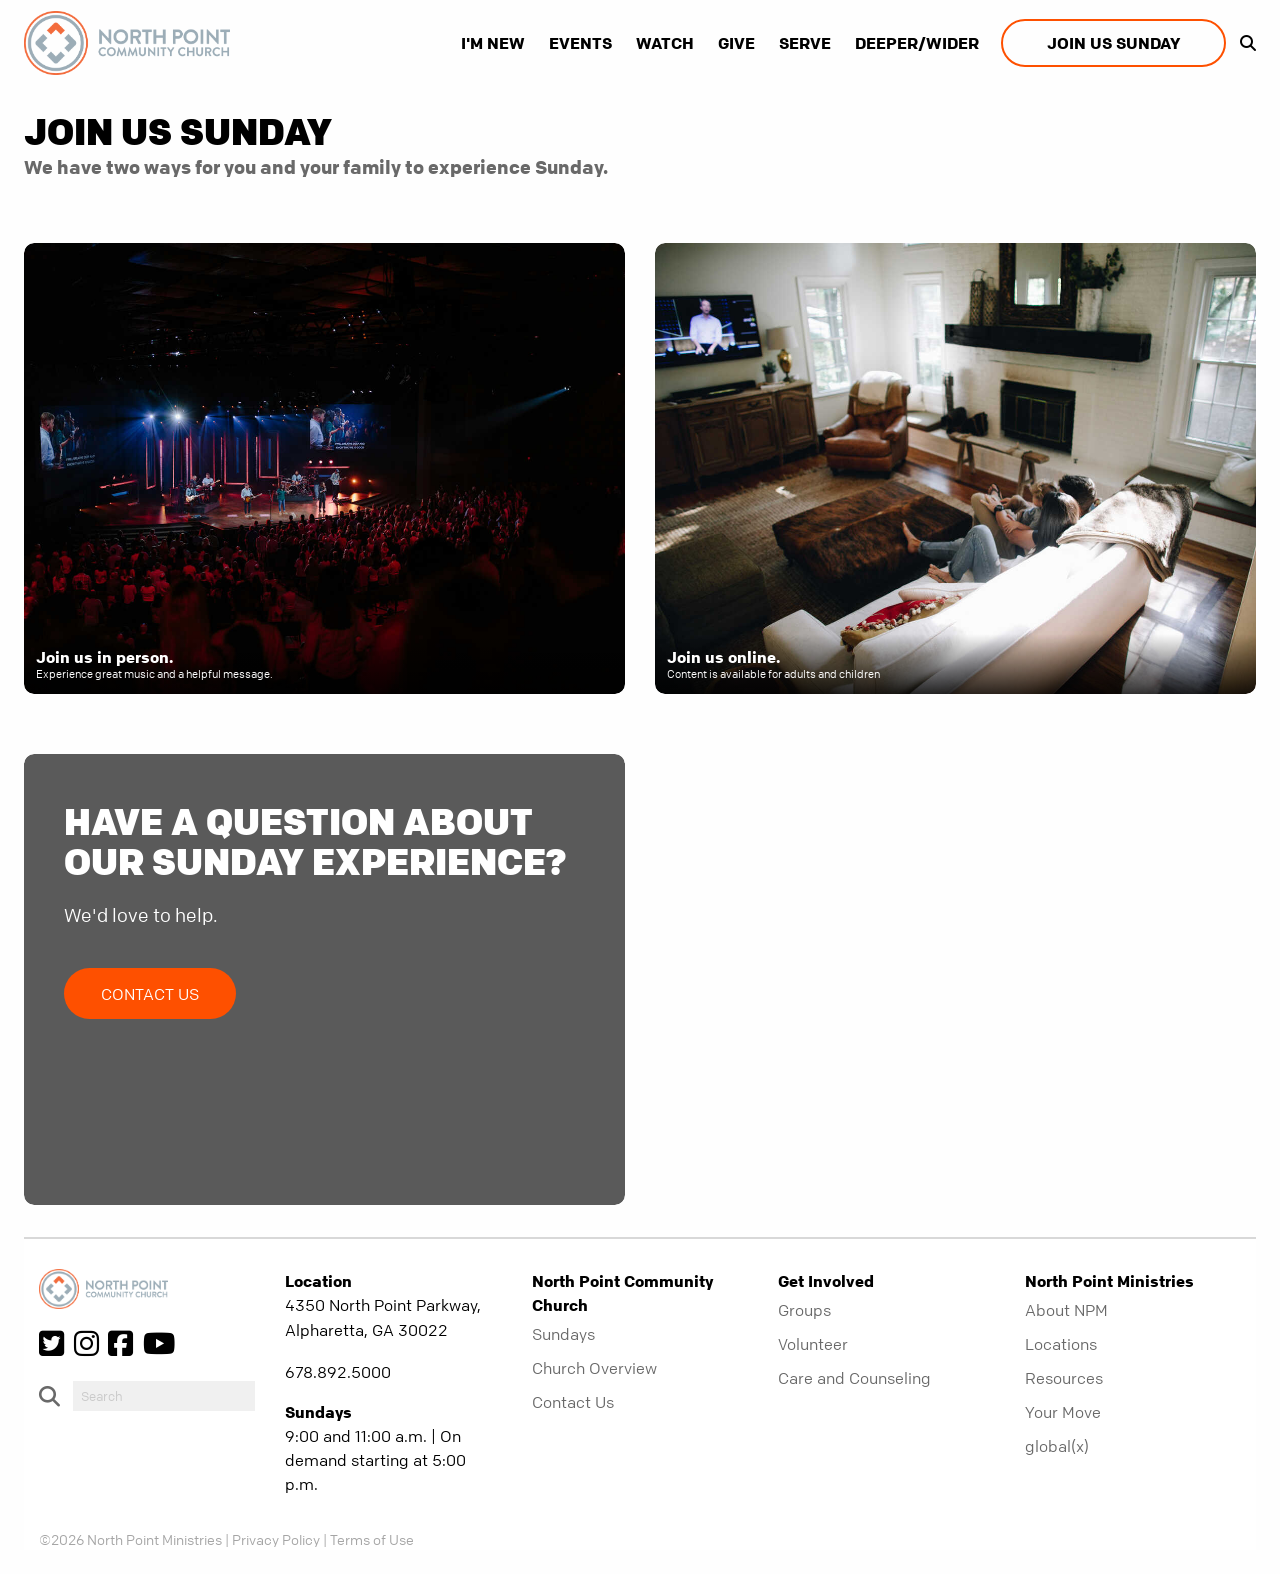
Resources (1064, 1378)
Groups (804, 1310)
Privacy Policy (276, 1539)
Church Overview (594, 1368)
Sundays (563, 1334)
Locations (1061, 1344)
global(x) (1057, 1446)
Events (580, 43)
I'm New (493, 43)
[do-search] (164, 1396)
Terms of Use (372, 1539)
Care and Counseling (854, 1378)
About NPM (1066, 1310)
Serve (805, 43)
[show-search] (1243, 43)
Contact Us (150, 994)
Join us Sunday (1113, 43)
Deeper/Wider (917, 43)
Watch (665, 43)
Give (736, 43)
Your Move (1063, 1412)
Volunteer (813, 1344)
